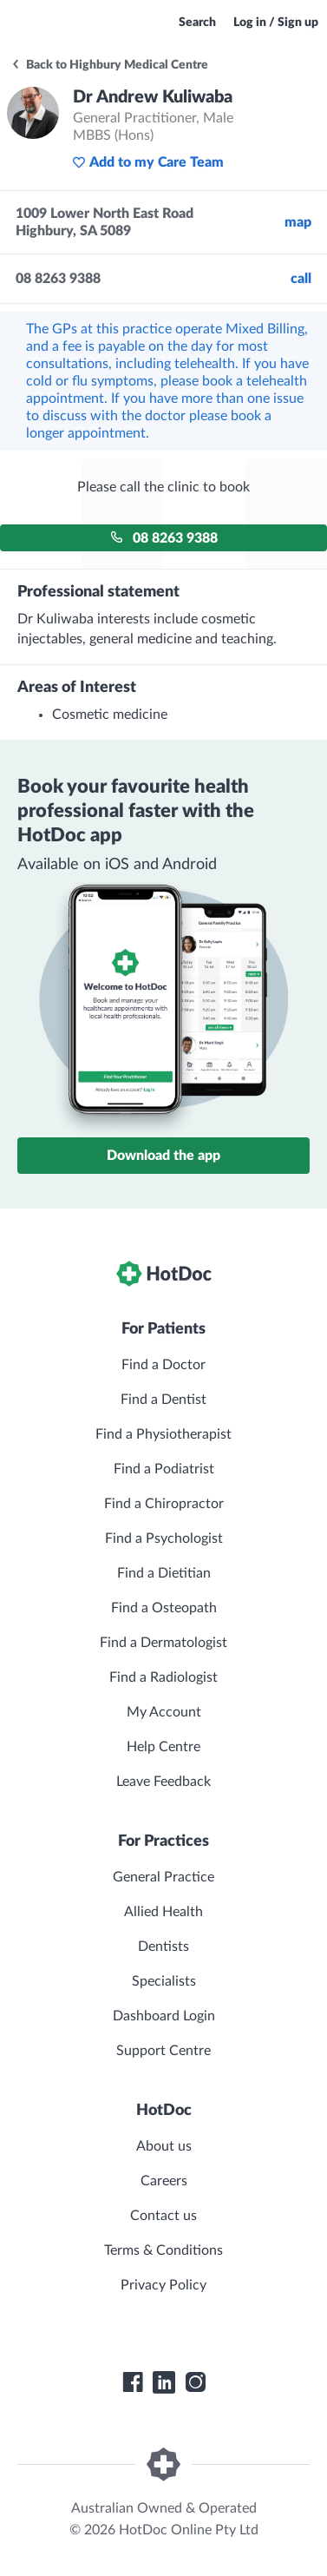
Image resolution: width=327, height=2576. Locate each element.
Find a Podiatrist (164, 1469)
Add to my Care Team (148, 162)
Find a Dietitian (164, 1573)
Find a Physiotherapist (163, 1434)
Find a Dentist (163, 1400)
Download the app (163, 1156)
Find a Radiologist (163, 1677)
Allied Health (163, 1912)
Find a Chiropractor (164, 1504)
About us (164, 2146)
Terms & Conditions (163, 2250)
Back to (109, 65)
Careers (164, 2181)
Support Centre (163, 2051)
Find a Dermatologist (163, 1643)
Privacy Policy (163, 2285)
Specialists (164, 1981)
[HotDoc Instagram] (195, 2382)
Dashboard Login (164, 2016)
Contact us (163, 2216)
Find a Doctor (163, 1365)
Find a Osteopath (164, 1608)
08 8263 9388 (164, 537)
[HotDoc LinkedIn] (164, 2382)
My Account (164, 1712)
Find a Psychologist (164, 1538)
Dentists (163, 1946)
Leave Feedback (163, 1782)
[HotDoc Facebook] (132, 2382)
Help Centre (163, 1747)
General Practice (163, 1877)
